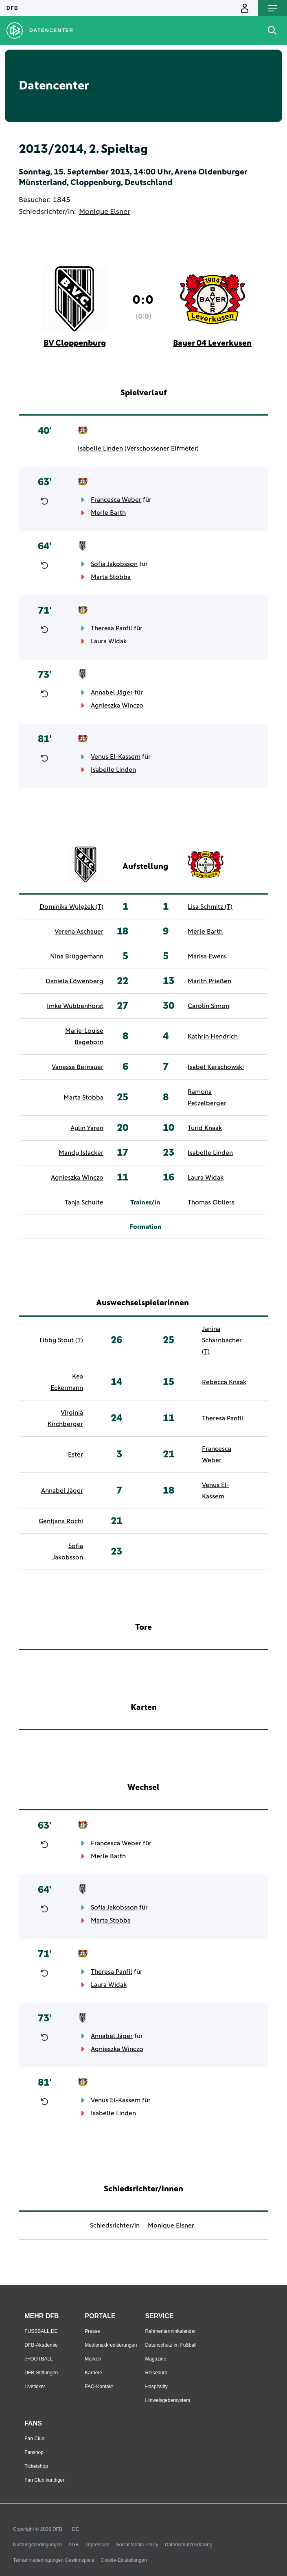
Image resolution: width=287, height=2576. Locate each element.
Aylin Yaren (86, 1128)
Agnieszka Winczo (117, 705)
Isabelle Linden (100, 448)
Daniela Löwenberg (74, 981)
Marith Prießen (209, 981)
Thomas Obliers (211, 1202)
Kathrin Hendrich (213, 1036)
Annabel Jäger (112, 692)
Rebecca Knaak (224, 1382)
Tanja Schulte (84, 1202)
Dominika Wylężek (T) (71, 907)
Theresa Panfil (111, 628)
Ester (75, 1454)
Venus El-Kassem (115, 756)
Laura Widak (109, 641)
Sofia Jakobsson (114, 564)
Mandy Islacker (81, 1153)
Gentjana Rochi (61, 1521)
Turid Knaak (205, 1128)
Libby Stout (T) (61, 1340)
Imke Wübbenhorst (75, 1006)
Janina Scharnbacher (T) (222, 1340)
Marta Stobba (111, 577)
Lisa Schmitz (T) (210, 907)
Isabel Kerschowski (216, 1067)
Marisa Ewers (207, 956)
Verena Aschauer (79, 931)
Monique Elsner (104, 212)
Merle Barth (108, 513)
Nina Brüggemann (76, 956)
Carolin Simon (208, 1006)
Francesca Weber (116, 499)
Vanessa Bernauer (77, 1067)
